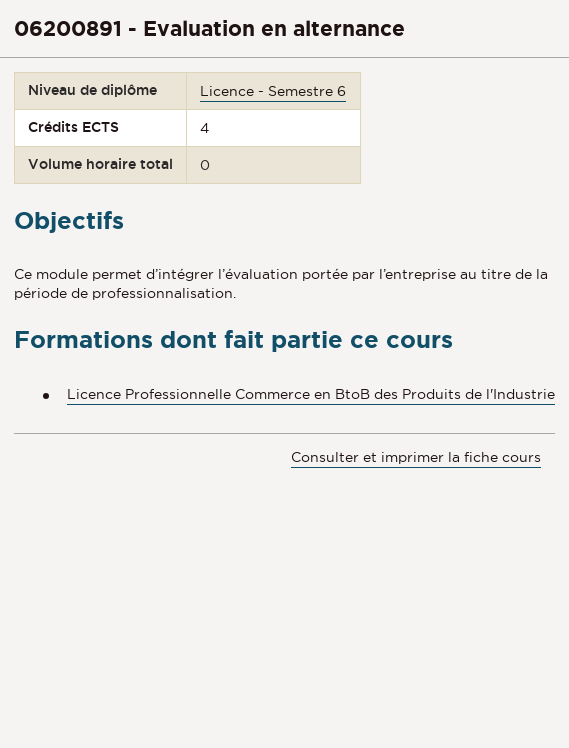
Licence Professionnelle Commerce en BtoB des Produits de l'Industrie (311, 394)
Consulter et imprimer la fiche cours (416, 457)
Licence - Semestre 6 (273, 91)
